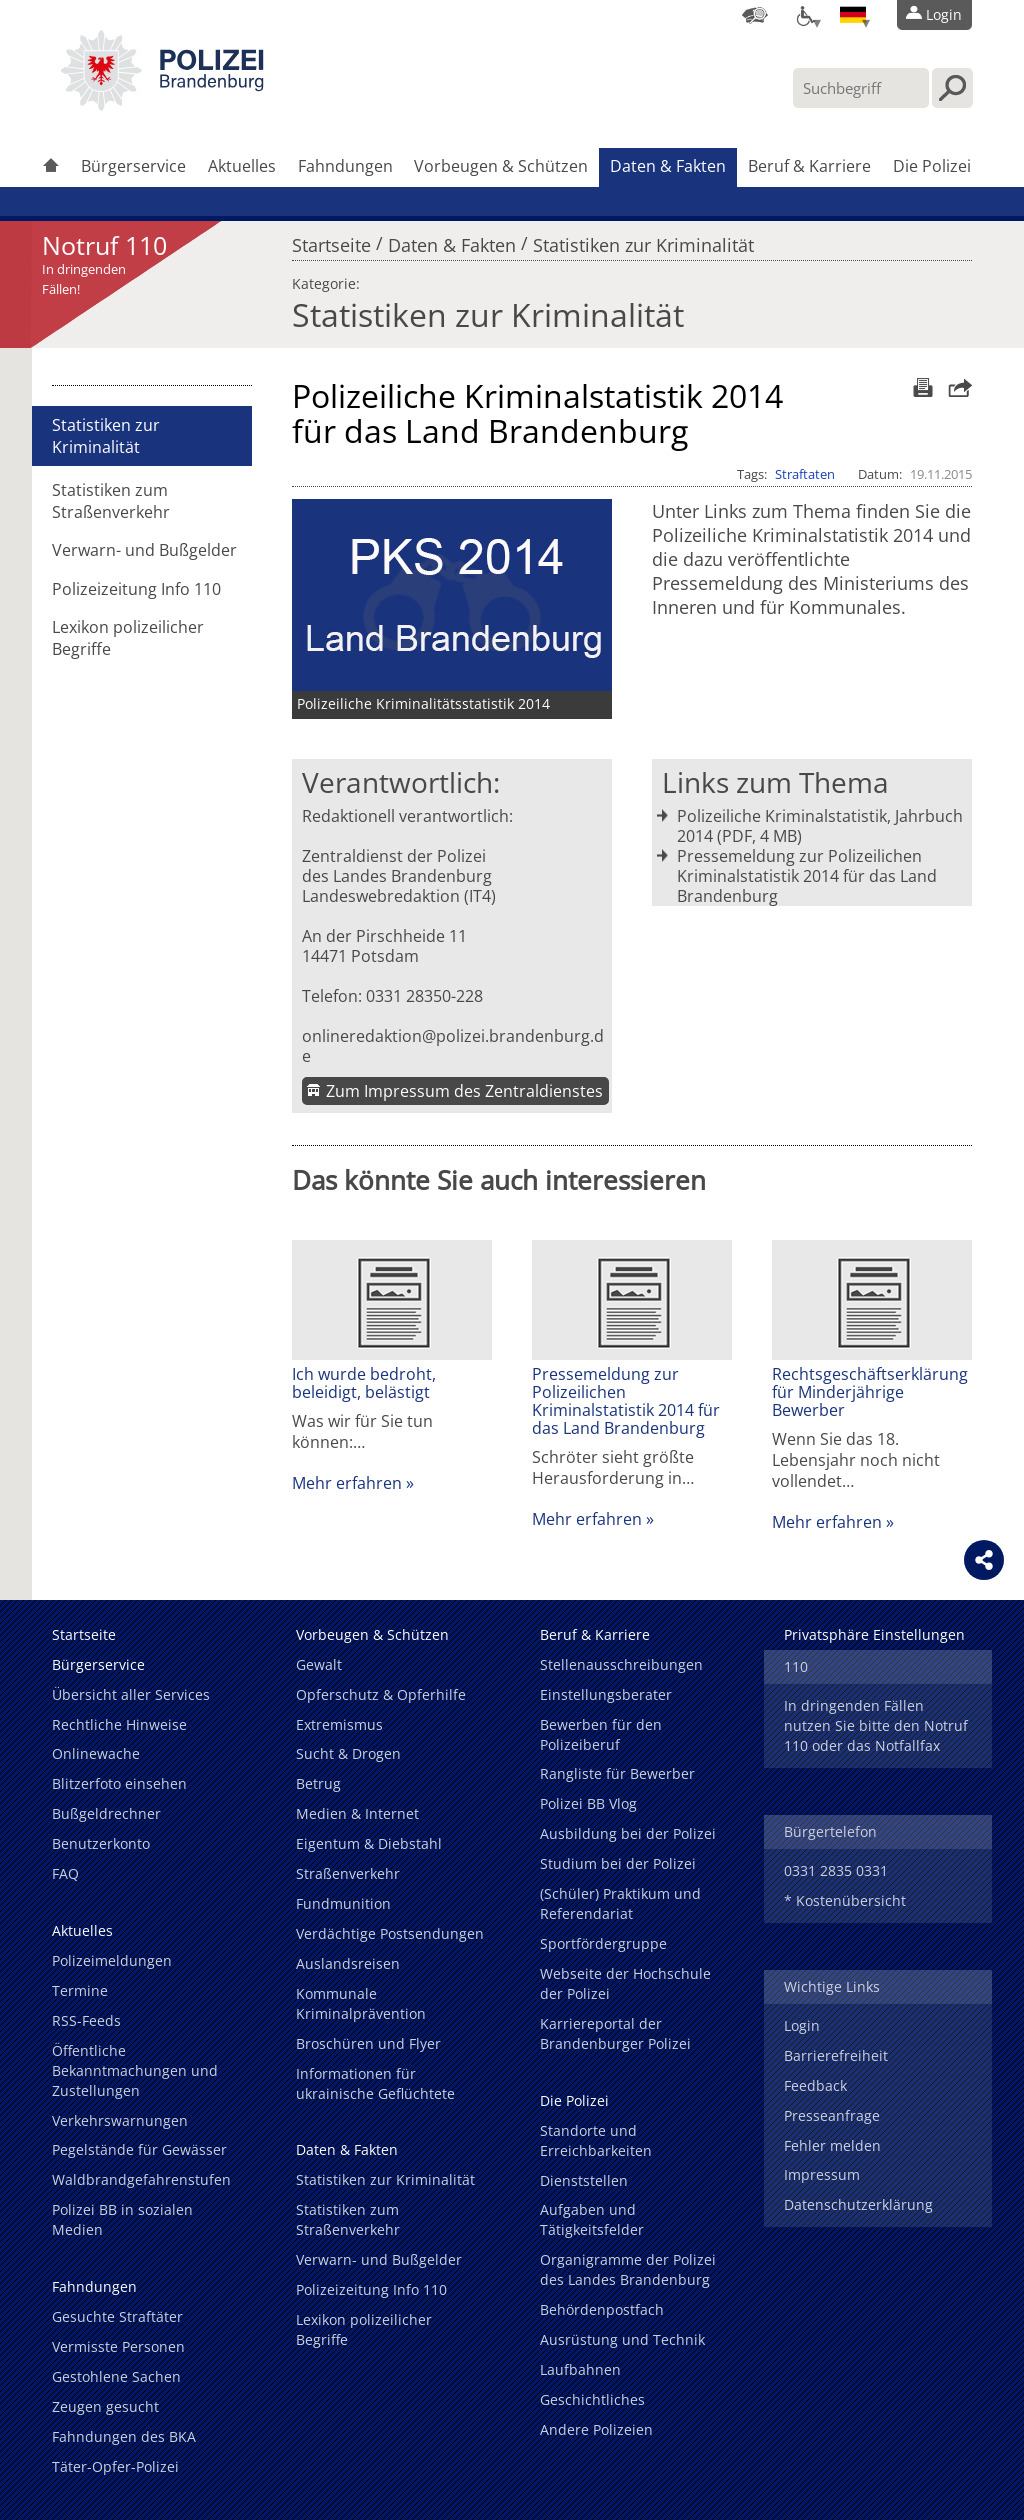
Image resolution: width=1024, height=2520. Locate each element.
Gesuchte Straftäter (117, 2316)
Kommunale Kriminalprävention (361, 2003)
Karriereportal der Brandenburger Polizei (615, 2033)
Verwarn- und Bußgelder (144, 550)
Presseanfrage (832, 2115)
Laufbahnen (580, 2369)
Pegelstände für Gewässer (139, 2149)
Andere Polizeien (596, 2429)
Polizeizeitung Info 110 (136, 589)
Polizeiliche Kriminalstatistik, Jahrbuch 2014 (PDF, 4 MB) (820, 826)
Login (802, 2025)
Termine (80, 1990)
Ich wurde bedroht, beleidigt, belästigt (364, 1383)
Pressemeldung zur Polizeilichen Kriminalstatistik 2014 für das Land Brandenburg (807, 876)
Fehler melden (832, 2145)
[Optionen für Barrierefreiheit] (804, 15)
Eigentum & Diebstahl (369, 1843)
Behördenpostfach (602, 2309)
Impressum (822, 2174)
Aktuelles (242, 166)
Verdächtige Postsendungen (390, 1933)
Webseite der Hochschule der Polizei (625, 1983)
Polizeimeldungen (112, 1960)
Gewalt (319, 1664)
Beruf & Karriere (809, 166)
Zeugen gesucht (105, 2406)
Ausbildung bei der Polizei (628, 1833)
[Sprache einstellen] (853, 15)
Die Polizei (932, 166)
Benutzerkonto (101, 1843)
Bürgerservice (133, 166)
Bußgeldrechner (106, 1813)
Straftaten (805, 474)
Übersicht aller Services (131, 1694)
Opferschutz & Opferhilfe (381, 1694)
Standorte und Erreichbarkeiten (596, 2140)
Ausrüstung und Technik (622, 2339)
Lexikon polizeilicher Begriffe (128, 638)
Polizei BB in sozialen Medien (122, 2219)
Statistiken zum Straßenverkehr (111, 501)
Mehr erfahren (347, 1483)
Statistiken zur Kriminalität (643, 240)
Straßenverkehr (348, 1873)
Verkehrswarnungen (120, 2120)
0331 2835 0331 (836, 1870)
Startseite (331, 240)
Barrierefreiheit (836, 2055)
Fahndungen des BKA (124, 2436)
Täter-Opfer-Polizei (115, 2466)
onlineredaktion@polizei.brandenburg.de (453, 1046)
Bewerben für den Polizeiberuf (601, 1734)
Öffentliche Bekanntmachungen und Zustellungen (135, 2070)
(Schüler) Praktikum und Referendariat (620, 1903)
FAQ (65, 1873)
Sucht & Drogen (348, 1753)
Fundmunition (343, 1903)
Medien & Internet (357, 1813)
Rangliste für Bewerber (617, 1773)
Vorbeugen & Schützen (501, 166)
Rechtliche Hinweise (119, 1724)
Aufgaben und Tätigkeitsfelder (592, 2219)
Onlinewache (96, 1753)
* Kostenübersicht (845, 1900)
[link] (162, 105)
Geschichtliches (592, 2399)
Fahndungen (345, 166)
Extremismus (339, 1724)
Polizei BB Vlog (588, 1803)
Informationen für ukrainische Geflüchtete (375, 2083)
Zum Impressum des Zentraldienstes (464, 1091)
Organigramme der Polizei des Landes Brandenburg (628, 2269)
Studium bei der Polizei (618, 1863)
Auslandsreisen (348, 1963)
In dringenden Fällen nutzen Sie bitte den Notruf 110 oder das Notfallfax (876, 1725)
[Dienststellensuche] (755, 15)
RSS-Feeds (86, 2020)
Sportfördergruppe (603, 1943)
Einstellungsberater (606, 1694)
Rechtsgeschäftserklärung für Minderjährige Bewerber (870, 1392)
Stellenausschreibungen (621, 1664)
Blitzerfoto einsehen (119, 1783)
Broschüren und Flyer (368, 2043)
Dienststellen (584, 2180)
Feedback (815, 2085)
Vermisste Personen (118, 2346)
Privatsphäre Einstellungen (874, 1634)
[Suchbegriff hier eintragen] (861, 88)
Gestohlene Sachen (116, 2376)
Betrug (318, 1783)
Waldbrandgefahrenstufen (141, 2179)
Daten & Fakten (668, 166)
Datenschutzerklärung (858, 2204)
